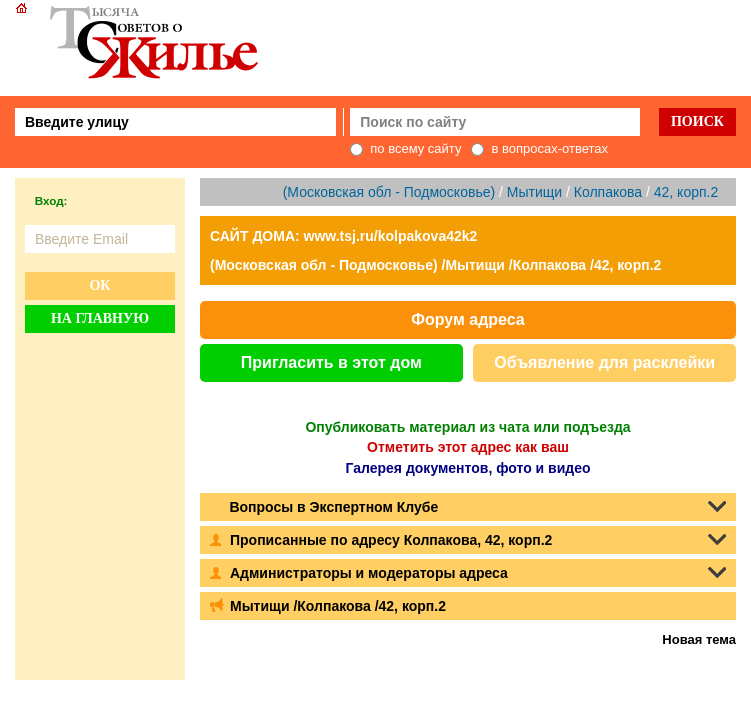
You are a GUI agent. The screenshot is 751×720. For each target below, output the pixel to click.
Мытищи (534, 192)
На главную (100, 318)
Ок (99, 285)
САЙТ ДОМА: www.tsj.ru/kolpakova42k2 (343, 236)
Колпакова (608, 192)
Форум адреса (467, 319)
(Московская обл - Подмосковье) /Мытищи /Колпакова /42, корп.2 (435, 265)
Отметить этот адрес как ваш (468, 447)
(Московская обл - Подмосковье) (389, 192)
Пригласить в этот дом (331, 362)
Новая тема (699, 639)
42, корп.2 (686, 192)
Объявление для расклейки (604, 362)
